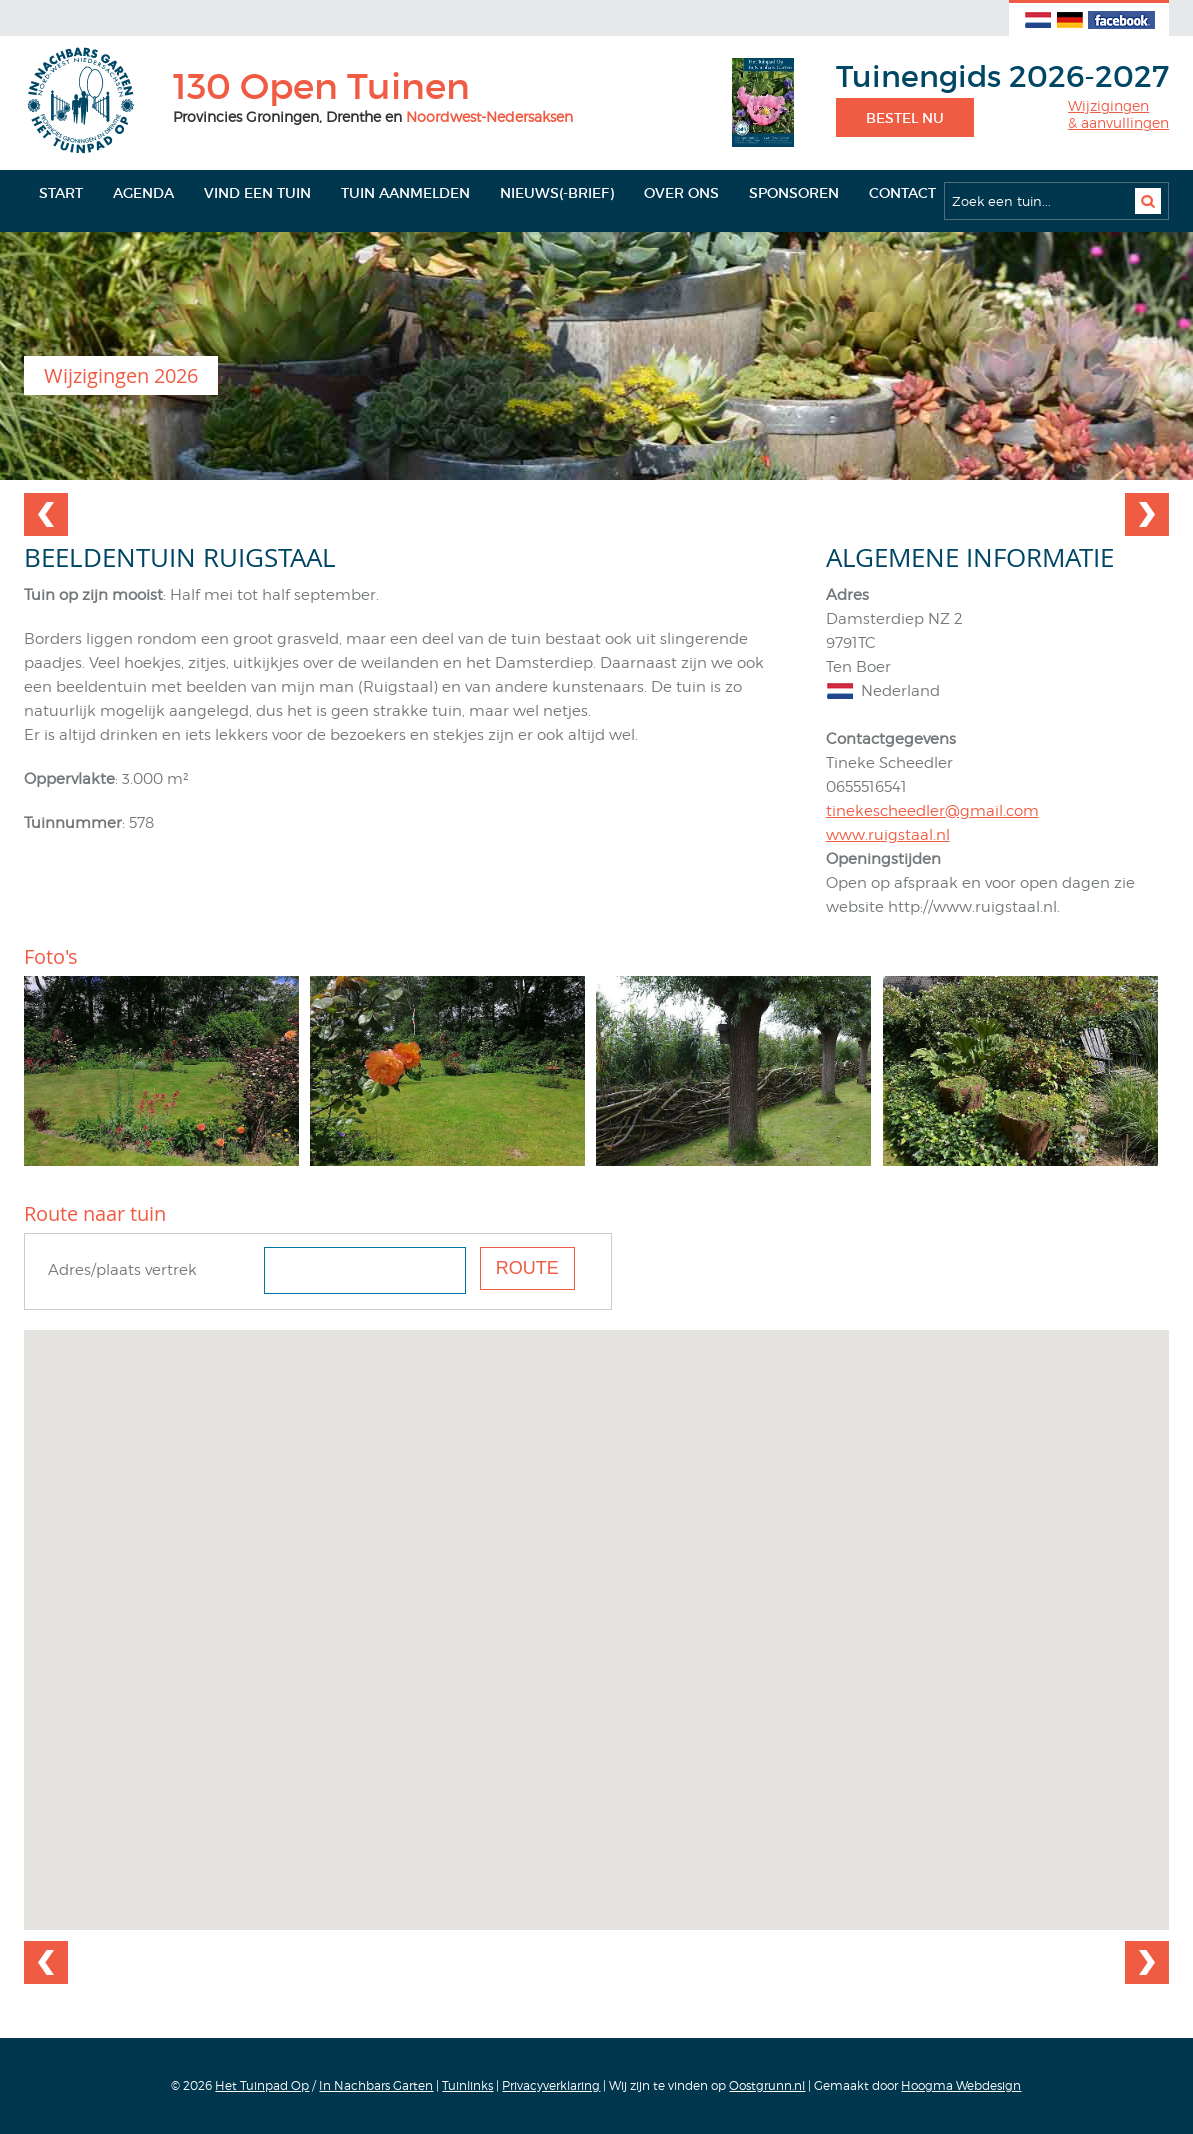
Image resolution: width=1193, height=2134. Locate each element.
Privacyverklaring (551, 2085)
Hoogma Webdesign (961, 2085)
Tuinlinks (467, 2085)
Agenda (143, 193)
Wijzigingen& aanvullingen (1118, 114)
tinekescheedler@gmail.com (932, 811)
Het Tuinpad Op (262, 2085)
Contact (902, 193)
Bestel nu (905, 118)
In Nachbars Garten (376, 2085)
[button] (596, 1611)
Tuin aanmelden (405, 193)
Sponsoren (794, 193)
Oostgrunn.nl (767, 2085)
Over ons (681, 193)
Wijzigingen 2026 (121, 375)
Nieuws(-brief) (557, 193)
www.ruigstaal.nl (888, 835)
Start (61, 193)
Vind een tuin (257, 193)
